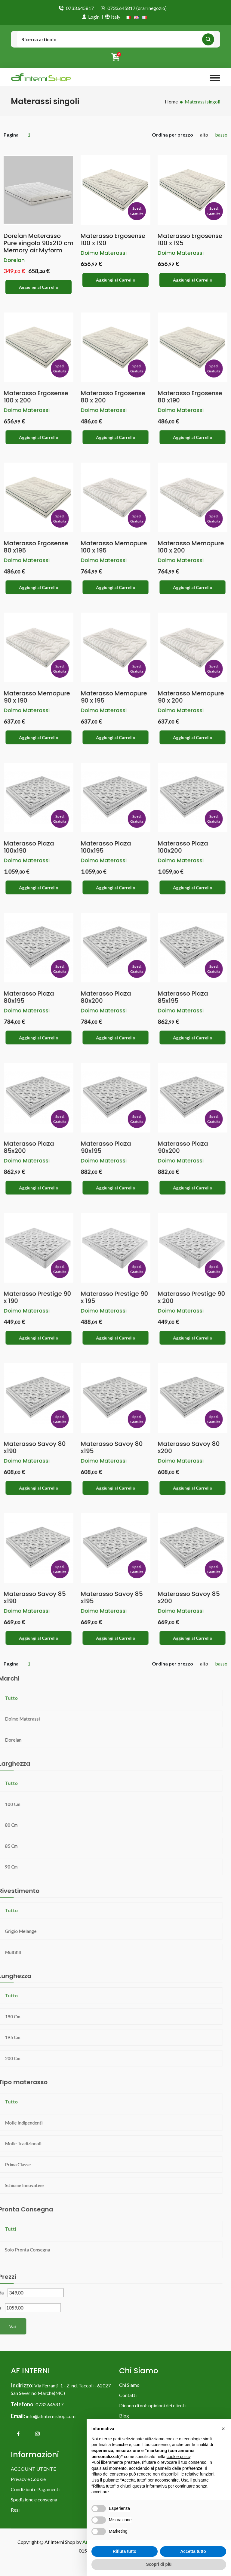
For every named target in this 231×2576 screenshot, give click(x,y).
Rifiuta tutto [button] (125, 2551)
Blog (124, 2419)
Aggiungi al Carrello (38, 287)
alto (204, 134)
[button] (223, 2428)
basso (221, 134)
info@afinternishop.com (50, 2419)
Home (171, 101)
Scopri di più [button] (159, 2564)
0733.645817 (80, 8)
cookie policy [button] (178, 2456)
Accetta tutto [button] (193, 2551)
